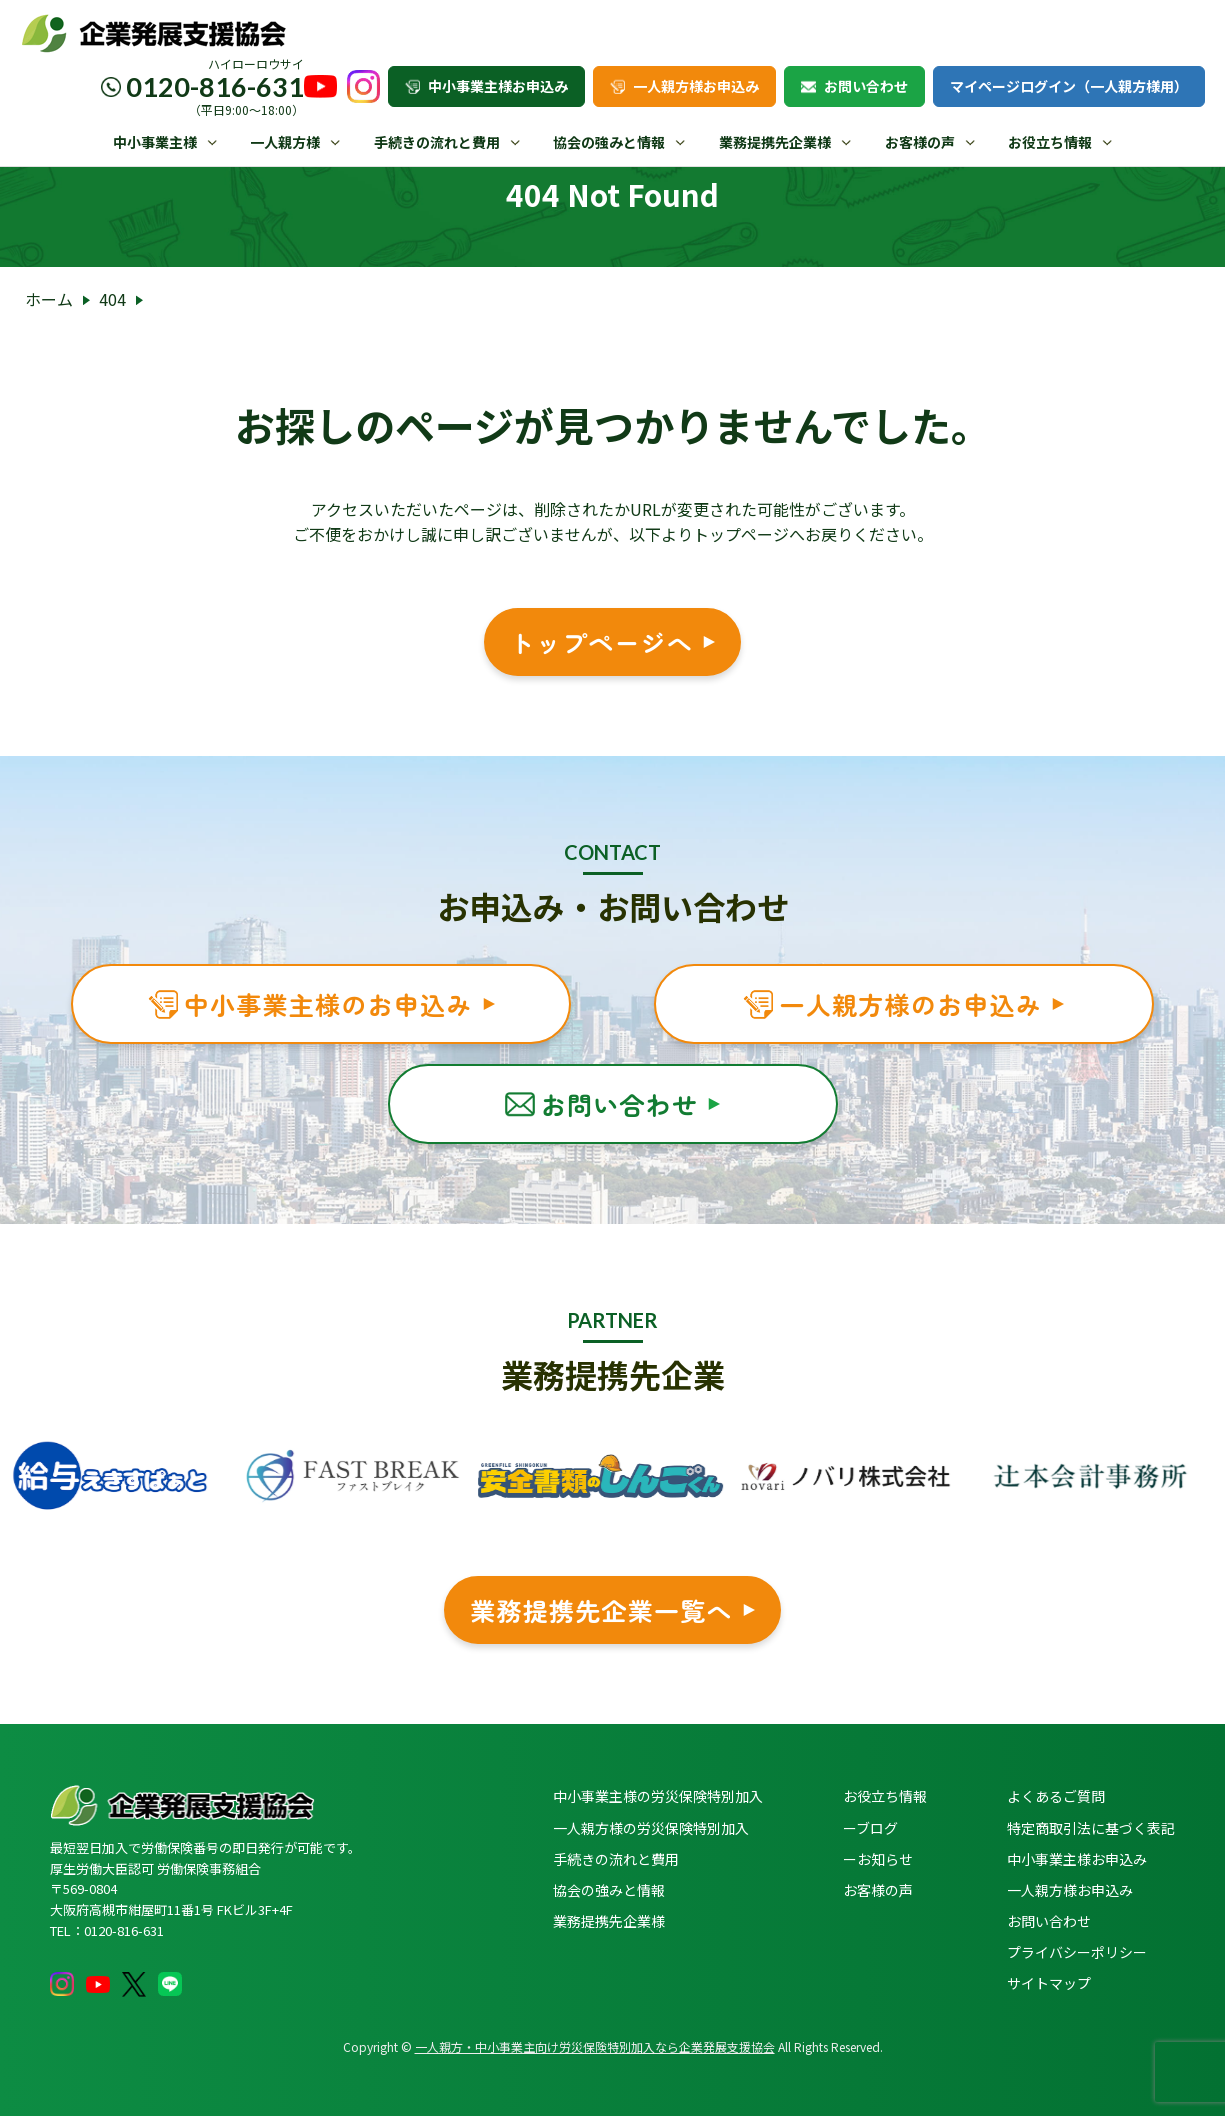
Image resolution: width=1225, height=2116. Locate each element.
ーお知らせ (878, 1859)
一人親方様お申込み (684, 86)
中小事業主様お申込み (486, 86)
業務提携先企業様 (775, 142)
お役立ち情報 (1050, 142)
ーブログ (870, 1828)
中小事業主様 (155, 142)
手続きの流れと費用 (437, 142)
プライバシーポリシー (1077, 1952)
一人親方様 (285, 142)
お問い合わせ (854, 86)
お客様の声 (920, 142)
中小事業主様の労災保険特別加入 (658, 1796)
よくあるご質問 (1056, 1796)
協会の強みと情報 (609, 142)
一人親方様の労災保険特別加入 (651, 1828)
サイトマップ (1049, 1983)
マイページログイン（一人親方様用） (1069, 86)
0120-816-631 (215, 86)
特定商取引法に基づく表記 (1091, 1828)
